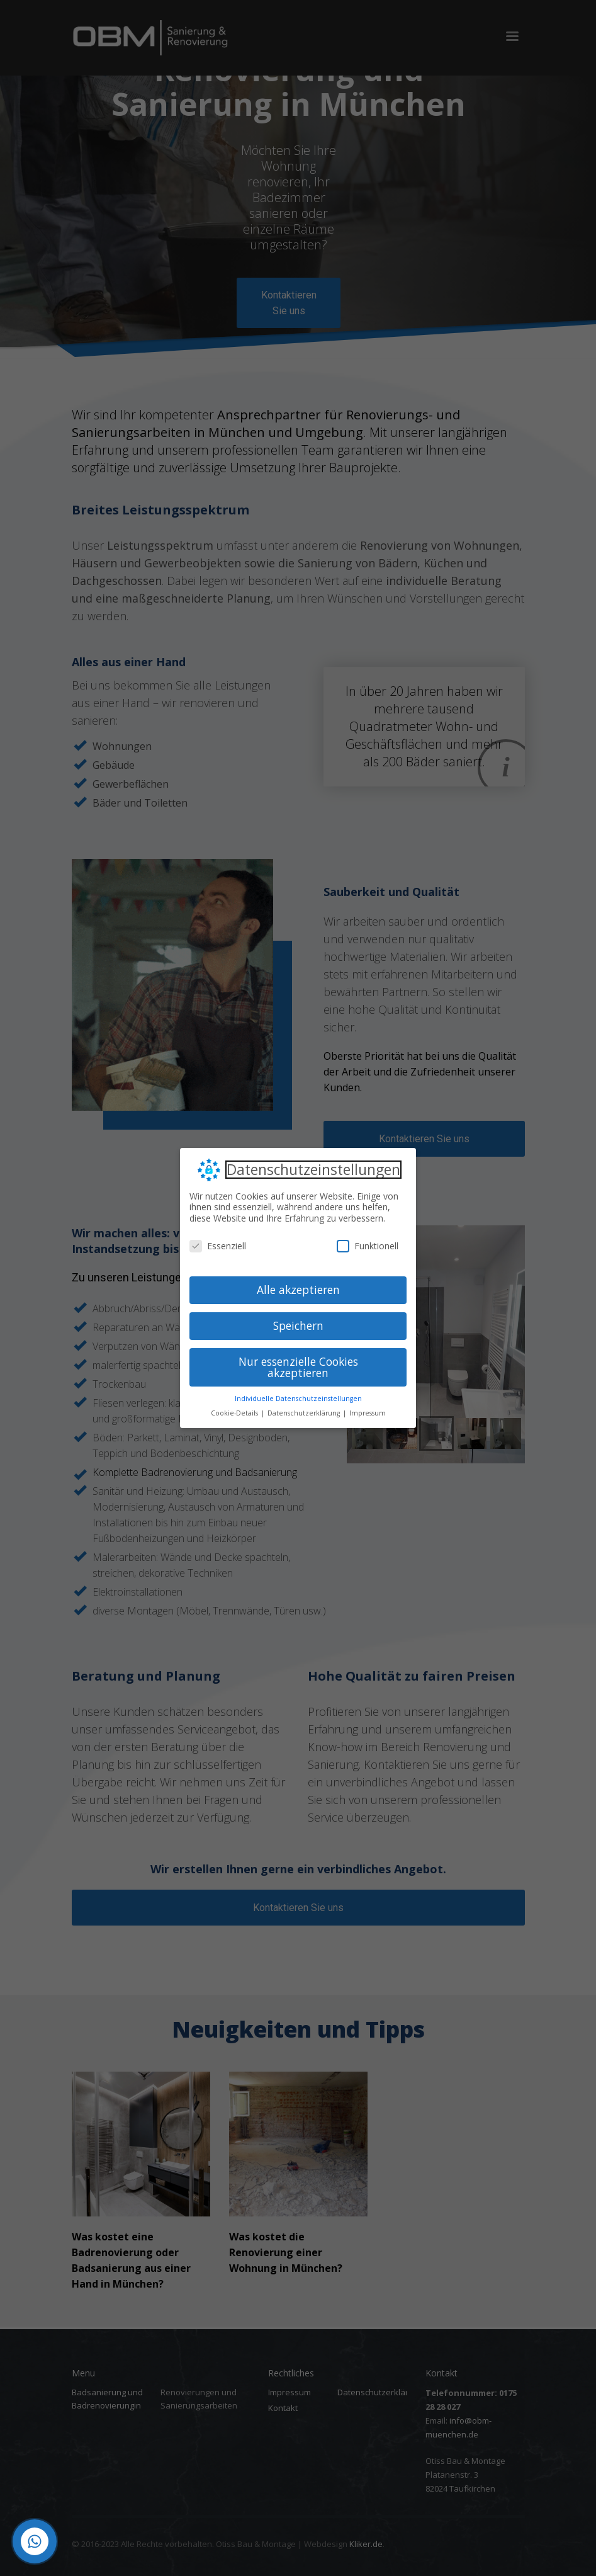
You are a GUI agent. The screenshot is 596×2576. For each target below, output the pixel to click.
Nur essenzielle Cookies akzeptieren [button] (298, 1367)
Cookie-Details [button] (235, 1413)
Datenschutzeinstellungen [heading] (313, 1170)
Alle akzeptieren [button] (298, 1289)
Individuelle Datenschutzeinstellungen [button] (298, 1398)
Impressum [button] (367, 1413)
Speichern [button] (298, 1325)
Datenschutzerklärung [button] (304, 1413)
